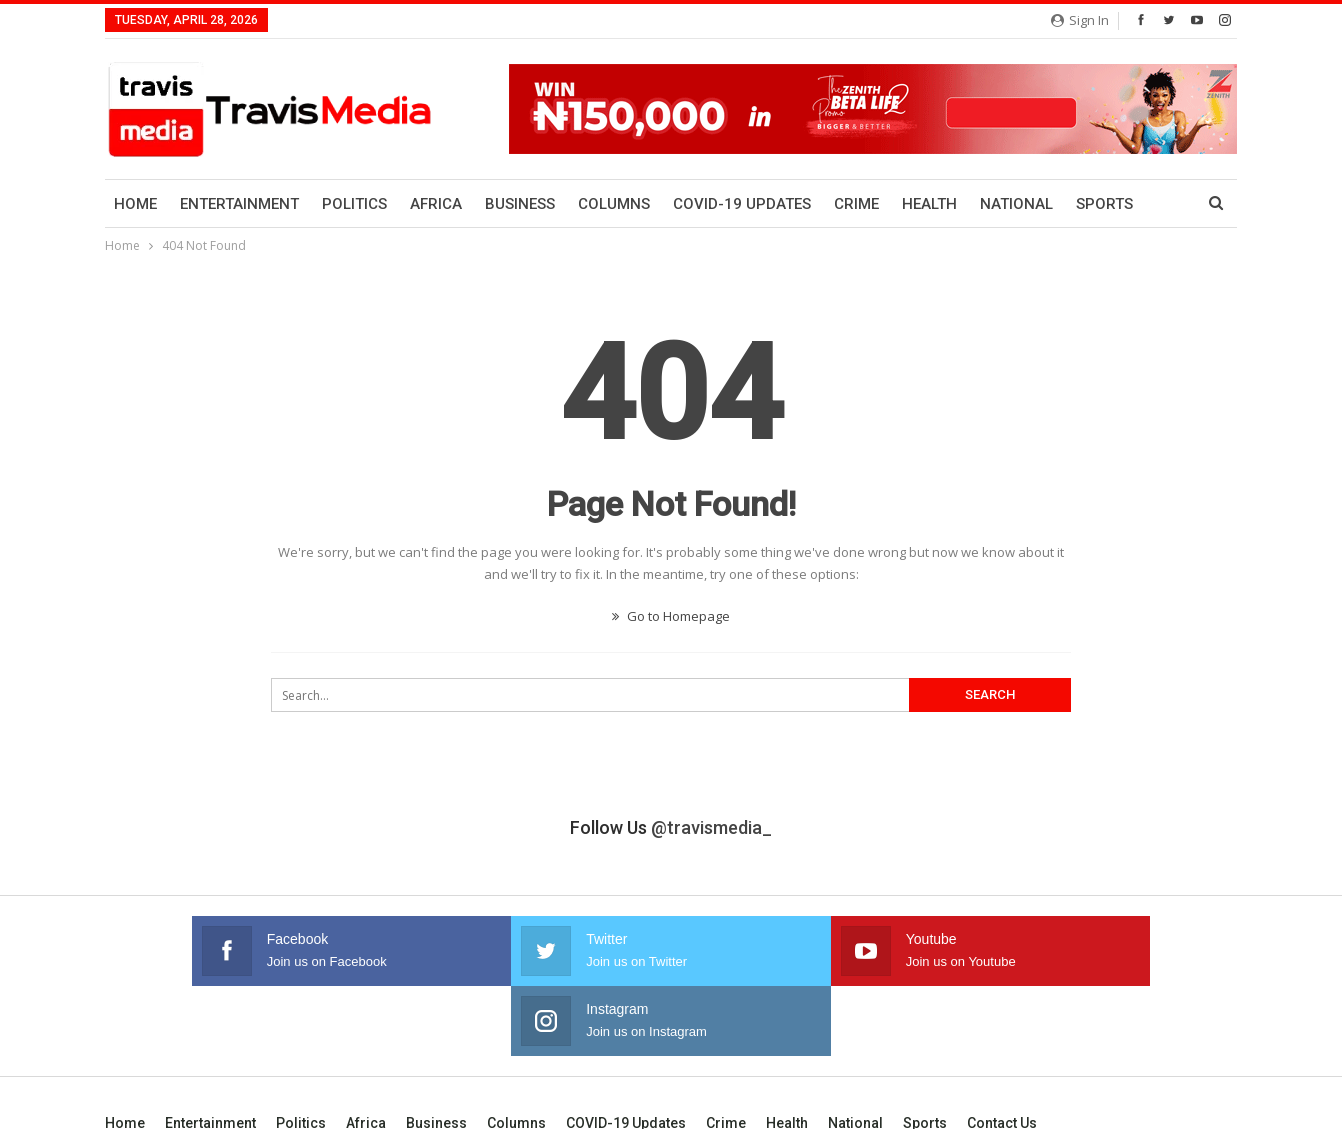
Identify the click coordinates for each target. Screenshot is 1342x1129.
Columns (614, 204)
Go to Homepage (671, 616)
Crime (856, 204)
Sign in (1080, 20)
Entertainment (239, 204)
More (1097, 204)
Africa (436, 204)
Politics (354, 204)
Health (929, 204)
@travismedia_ (711, 827)
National (1016, 204)
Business (520, 204)
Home (135, 204)
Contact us (1002, 1053)
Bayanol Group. (1192, 1097)
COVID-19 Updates (742, 204)
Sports (925, 1053)
